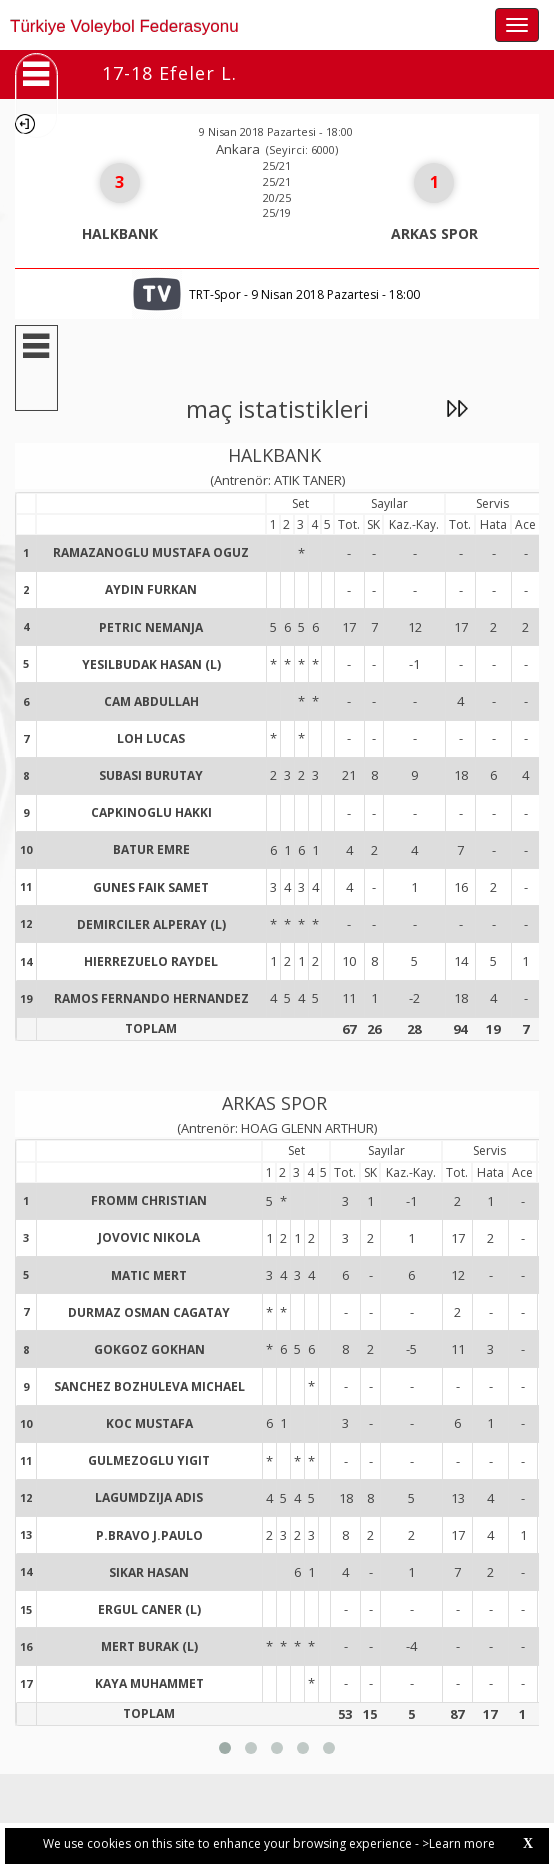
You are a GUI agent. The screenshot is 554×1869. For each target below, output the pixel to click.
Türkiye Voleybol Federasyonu (124, 26)
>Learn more (458, 1843)
